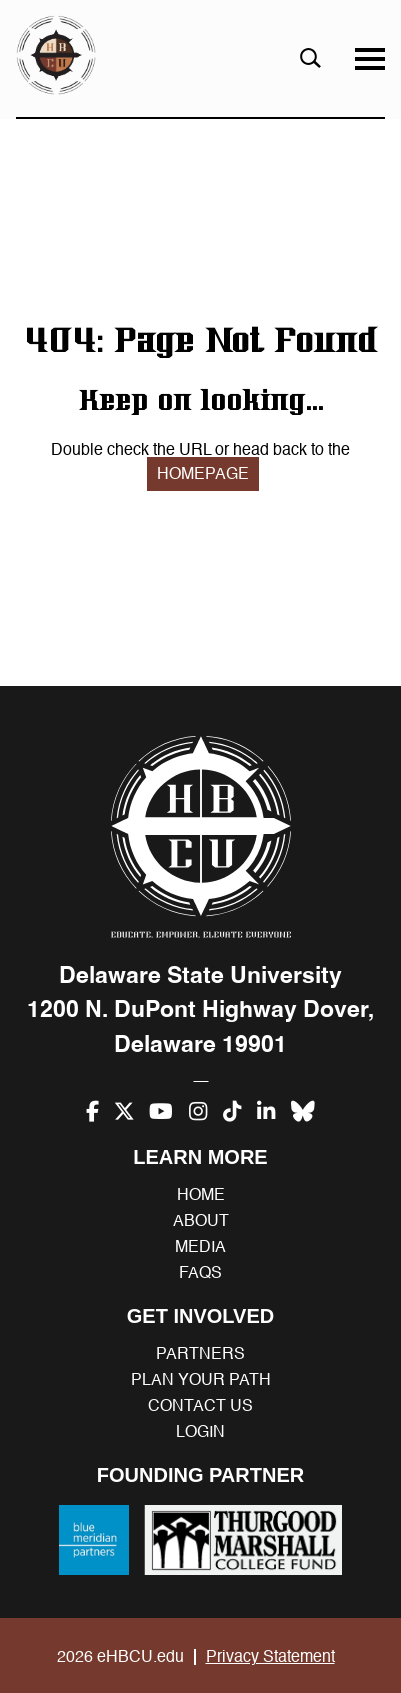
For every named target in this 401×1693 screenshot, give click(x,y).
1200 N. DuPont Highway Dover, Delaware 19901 (200, 1026)
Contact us (200, 1406)
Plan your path (201, 1380)
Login (200, 1432)
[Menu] (370, 59)
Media (200, 1247)
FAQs (200, 1273)
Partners (200, 1354)
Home (201, 1195)
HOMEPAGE (203, 474)
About (201, 1221)
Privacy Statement (270, 1657)
